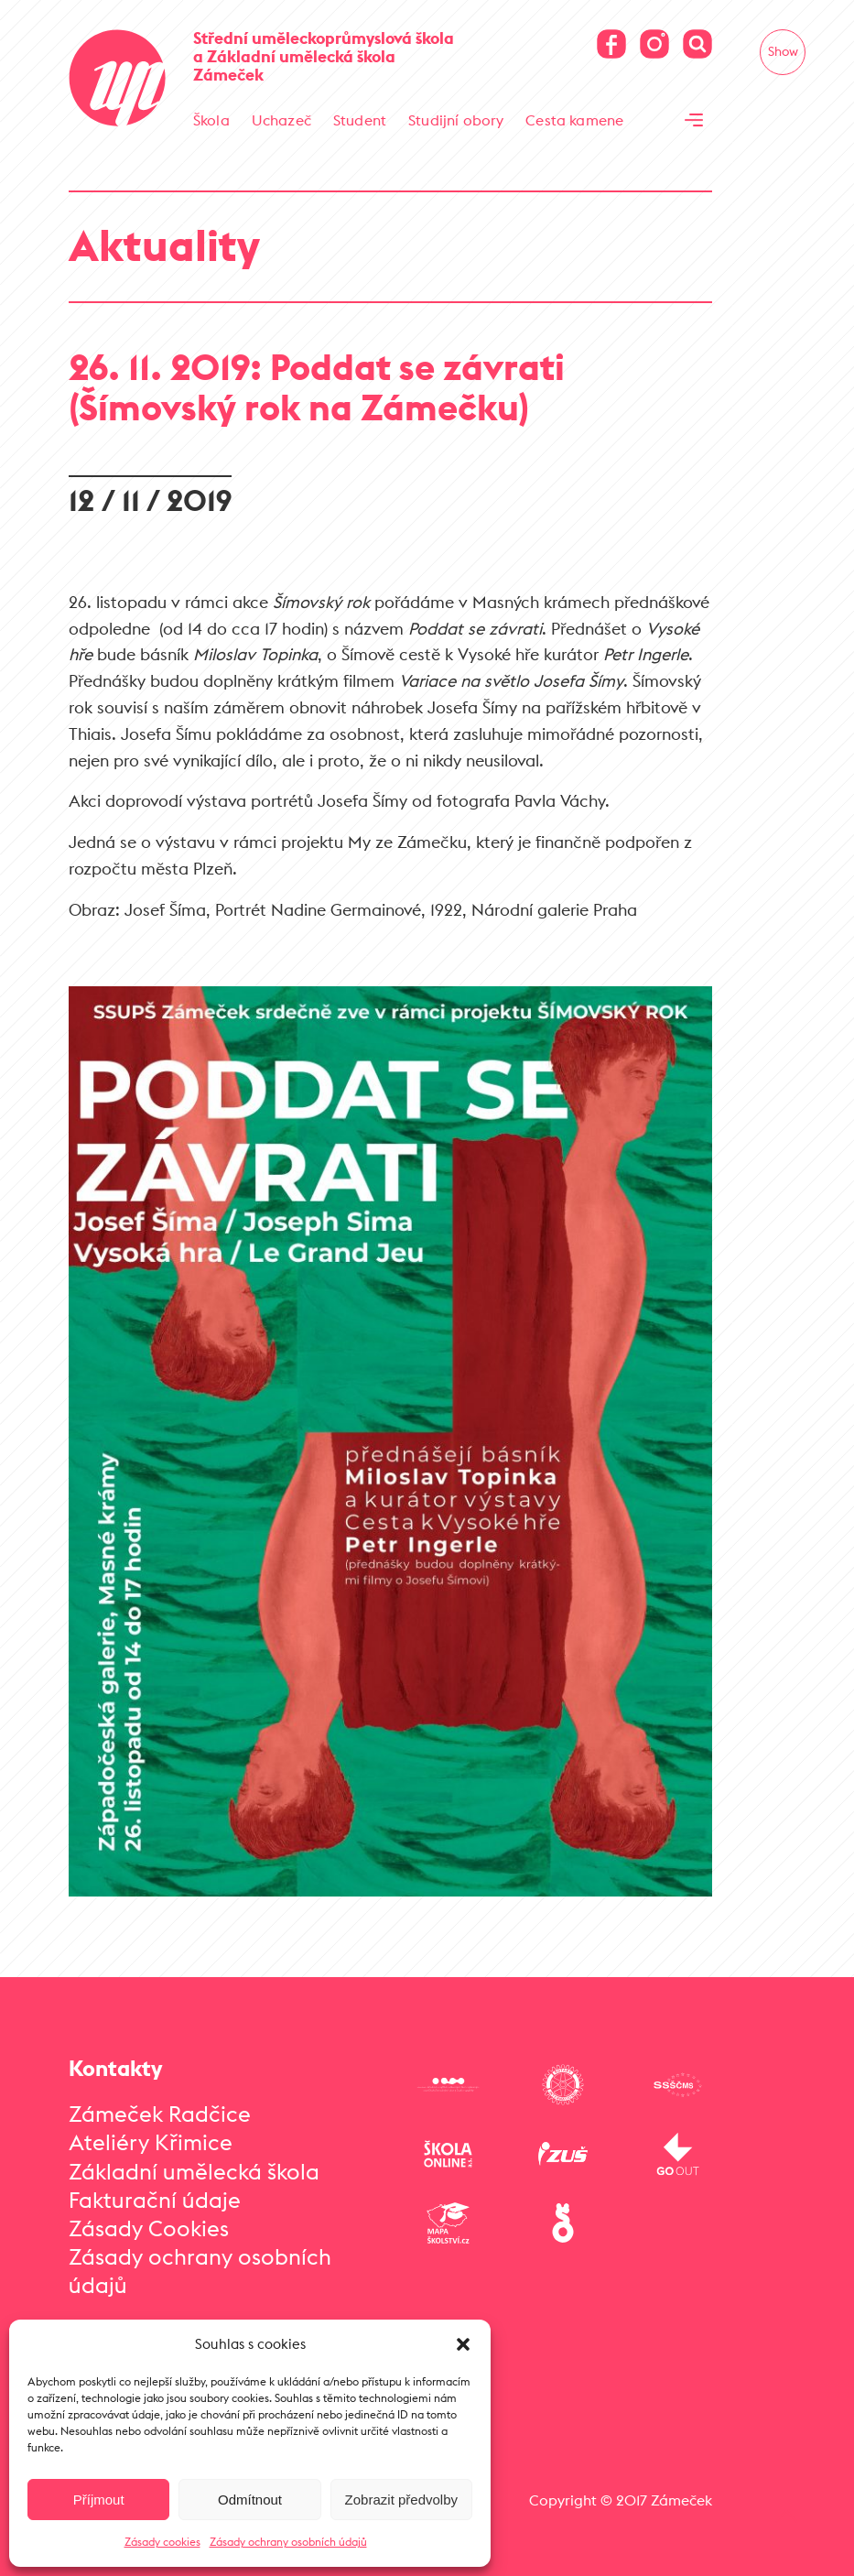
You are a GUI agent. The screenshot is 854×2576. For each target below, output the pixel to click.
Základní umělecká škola (194, 2162)
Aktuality (164, 236)
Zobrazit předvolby (401, 2499)
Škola (211, 120)
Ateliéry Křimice (150, 2133)
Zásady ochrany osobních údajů (288, 2542)
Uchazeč (281, 120)
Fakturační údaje (155, 2190)
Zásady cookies (162, 2542)
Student (359, 120)
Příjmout (98, 2499)
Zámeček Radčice (160, 2104)
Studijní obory (455, 120)
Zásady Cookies (149, 2219)
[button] (463, 2344)
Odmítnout (250, 2499)
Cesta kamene (574, 120)
